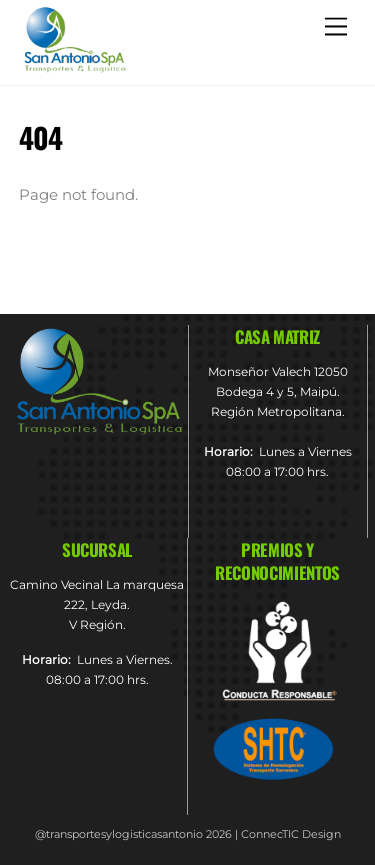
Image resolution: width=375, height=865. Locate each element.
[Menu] (336, 26)
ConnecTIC (270, 834)
